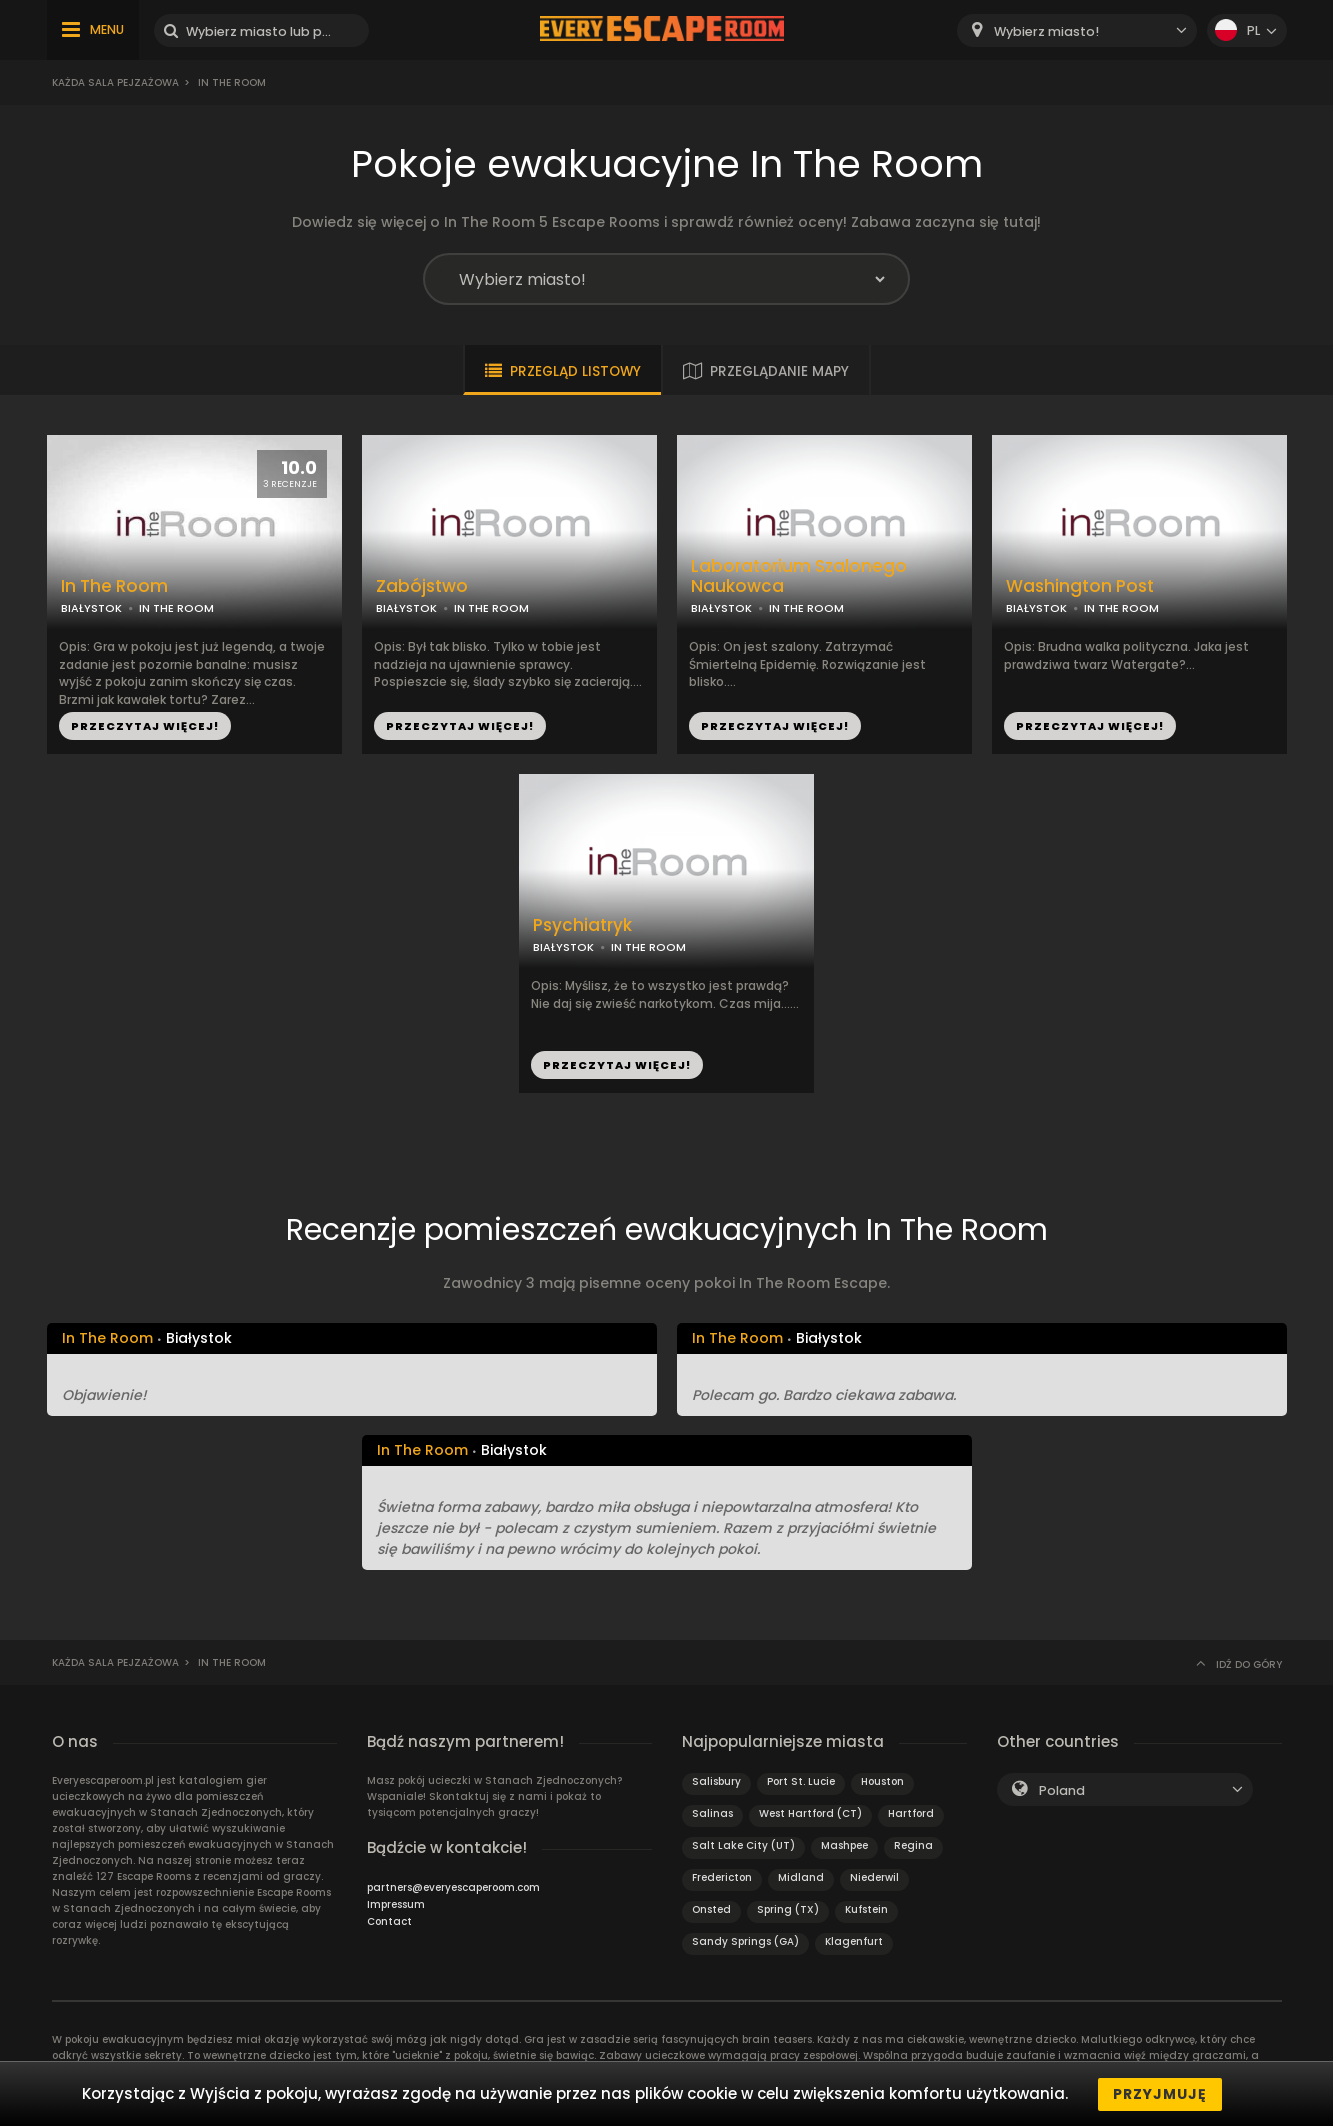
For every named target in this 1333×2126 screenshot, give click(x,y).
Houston (882, 1781)
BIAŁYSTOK (91, 608)
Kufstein (866, 1909)
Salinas (712, 1813)
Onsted (711, 1909)
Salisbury (716, 1781)
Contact (389, 1921)
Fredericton (722, 1877)
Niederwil (874, 1877)
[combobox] (1077, 30)
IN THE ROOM (176, 608)
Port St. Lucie (801, 1781)
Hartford (911, 1813)
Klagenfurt (854, 1941)
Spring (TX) (788, 1909)
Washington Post (1080, 586)
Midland (801, 1877)
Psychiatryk (582, 925)
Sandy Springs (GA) (745, 1941)
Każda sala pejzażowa (115, 82)
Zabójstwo (422, 586)
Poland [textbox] (1062, 1790)
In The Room (114, 586)
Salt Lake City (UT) (743, 1845)
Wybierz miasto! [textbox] (1046, 31)
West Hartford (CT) (810, 1813)
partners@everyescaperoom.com (453, 1887)
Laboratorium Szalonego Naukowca (799, 577)
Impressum (396, 1904)
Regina (913, 1845)
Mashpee (844, 1845)
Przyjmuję (1160, 2094)
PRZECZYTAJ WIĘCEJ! (145, 726)
